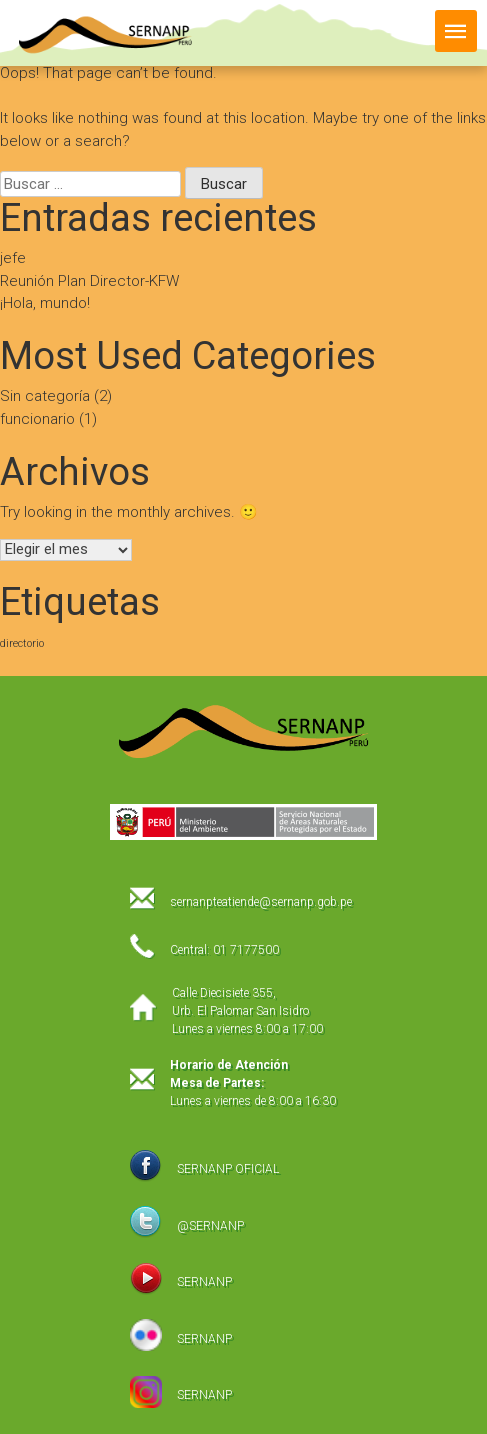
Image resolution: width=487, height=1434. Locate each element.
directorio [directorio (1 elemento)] (22, 643)
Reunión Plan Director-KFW (89, 281)
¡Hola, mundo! (45, 303)
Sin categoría (45, 396)
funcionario (37, 419)
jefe (13, 258)
